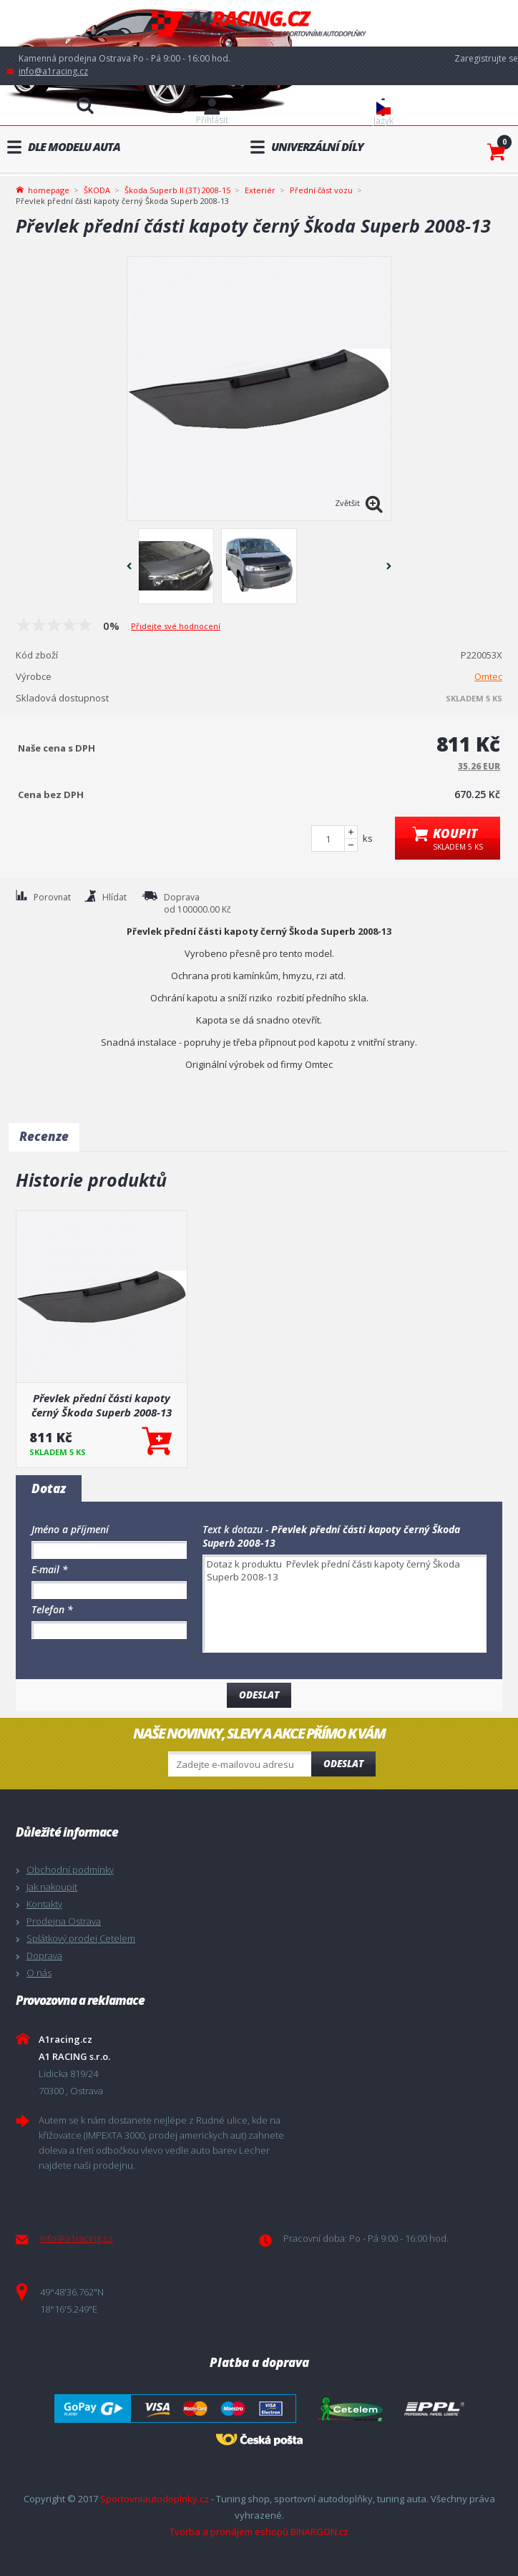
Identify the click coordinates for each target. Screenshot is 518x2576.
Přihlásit (212, 120)
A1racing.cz (259, 23)
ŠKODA (97, 190)
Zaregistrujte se (486, 58)
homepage (48, 189)
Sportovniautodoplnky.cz (154, 2498)
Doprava (44, 1955)
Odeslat (343, 1763)
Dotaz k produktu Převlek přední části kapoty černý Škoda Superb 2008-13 (344, 1604)
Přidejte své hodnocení (175, 626)
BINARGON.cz (319, 2531)
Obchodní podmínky (70, 1869)
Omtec (488, 676)
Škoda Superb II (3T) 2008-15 (177, 190)
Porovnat (52, 897)
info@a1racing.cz (53, 71)
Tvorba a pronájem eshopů (229, 2531)
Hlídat (114, 897)
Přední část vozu (321, 190)
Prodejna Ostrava (63, 1921)
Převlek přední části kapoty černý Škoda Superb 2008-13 (101, 1405)
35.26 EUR (479, 766)
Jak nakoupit (51, 1886)
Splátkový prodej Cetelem (80, 1938)
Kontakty (44, 1903)
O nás (39, 1972)
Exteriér (260, 190)
